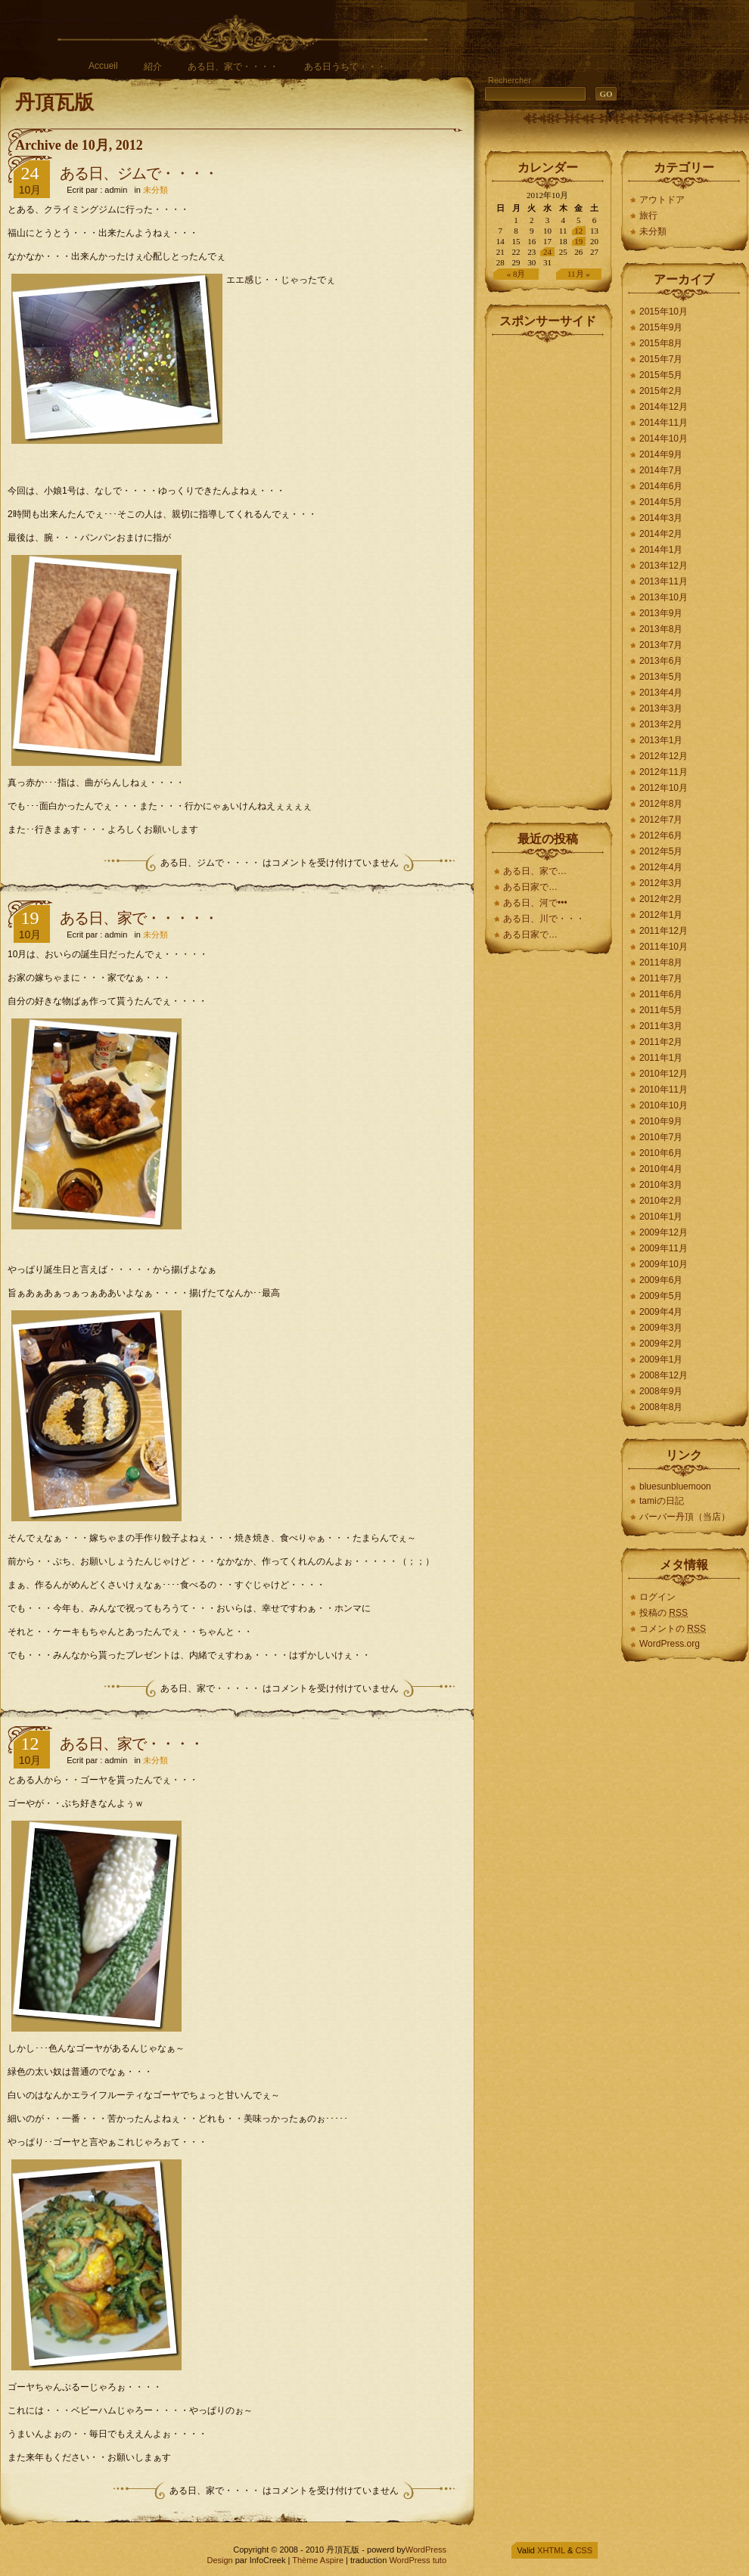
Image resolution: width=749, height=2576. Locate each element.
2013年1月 (660, 740)
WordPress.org (669, 1643)
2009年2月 (660, 1343)
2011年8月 (660, 962)
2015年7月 (660, 359)
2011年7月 (660, 978)
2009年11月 (663, 1248)
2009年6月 (660, 1280)
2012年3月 (660, 883)
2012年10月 (663, 788)
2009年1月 (660, 1359)
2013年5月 (660, 676)
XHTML (551, 2550)
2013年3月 (660, 708)
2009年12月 (663, 1232)
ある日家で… (531, 887)
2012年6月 (660, 835)
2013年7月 (660, 645)
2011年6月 (660, 994)
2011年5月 (660, 1010)
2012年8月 (660, 803)
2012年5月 (660, 851)
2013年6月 (660, 661)
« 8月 (516, 273)
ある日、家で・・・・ (233, 66)
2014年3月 (660, 518)
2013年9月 (660, 613)
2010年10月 (663, 1105)
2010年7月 (660, 1137)
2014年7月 (660, 470)
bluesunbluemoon (675, 1486)
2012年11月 (663, 772)
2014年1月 (660, 549)
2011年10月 (663, 946)
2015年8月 (660, 343)
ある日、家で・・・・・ (139, 918)
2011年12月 (663, 930)
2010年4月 (660, 1169)
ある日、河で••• (535, 902)
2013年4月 (660, 692)
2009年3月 (660, 1327)
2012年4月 (660, 867)
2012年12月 (663, 756)
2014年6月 (660, 486)
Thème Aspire (317, 2560)
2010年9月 (660, 1121)
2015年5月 (660, 375)
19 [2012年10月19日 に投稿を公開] (578, 241)
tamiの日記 (661, 1501)
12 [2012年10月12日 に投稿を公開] (578, 230)
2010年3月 (660, 1185)
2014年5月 (660, 502)
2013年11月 (663, 581)
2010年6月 (660, 1153)
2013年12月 (663, 565)
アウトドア (662, 199)
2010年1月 (660, 1216)
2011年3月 (660, 1026)
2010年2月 (660, 1200)
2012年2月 (660, 899)
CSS (583, 2550)
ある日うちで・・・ (345, 66)
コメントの (672, 1628)
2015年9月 (660, 327)
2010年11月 (663, 1089)
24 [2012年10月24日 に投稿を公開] (547, 251)
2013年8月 (660, 629)
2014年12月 (663, 406)
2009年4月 (660, 1312)
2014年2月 (660, 534)
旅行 (648, 215)
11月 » (578, 273)
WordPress (426, 2549)
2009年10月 (663, 1264)
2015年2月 (660, 391)
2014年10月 (663, 438)
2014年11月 (663, 422)
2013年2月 (660, 724)
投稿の (663, 1612)
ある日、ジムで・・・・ (139, 173)
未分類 (155, 189)
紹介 (153, 66)
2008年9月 (660, 1391)
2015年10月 (663, 311)
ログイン (657, 1597)
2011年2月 (660, 1042)
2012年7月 (660, 819)
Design (219, 2560)
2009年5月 (660, 1296)
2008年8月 (660, 1407)
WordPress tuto (417, 2560)
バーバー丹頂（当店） (684, 1516)
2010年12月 (663, 1073)
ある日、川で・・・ (544, 918)
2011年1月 (660, 1057)
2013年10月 (663, 597)
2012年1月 (660, 915)
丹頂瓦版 (54, 102)
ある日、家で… (535, 871)
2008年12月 (663, 1375)
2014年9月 (660, 454)
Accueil (103, 65)
